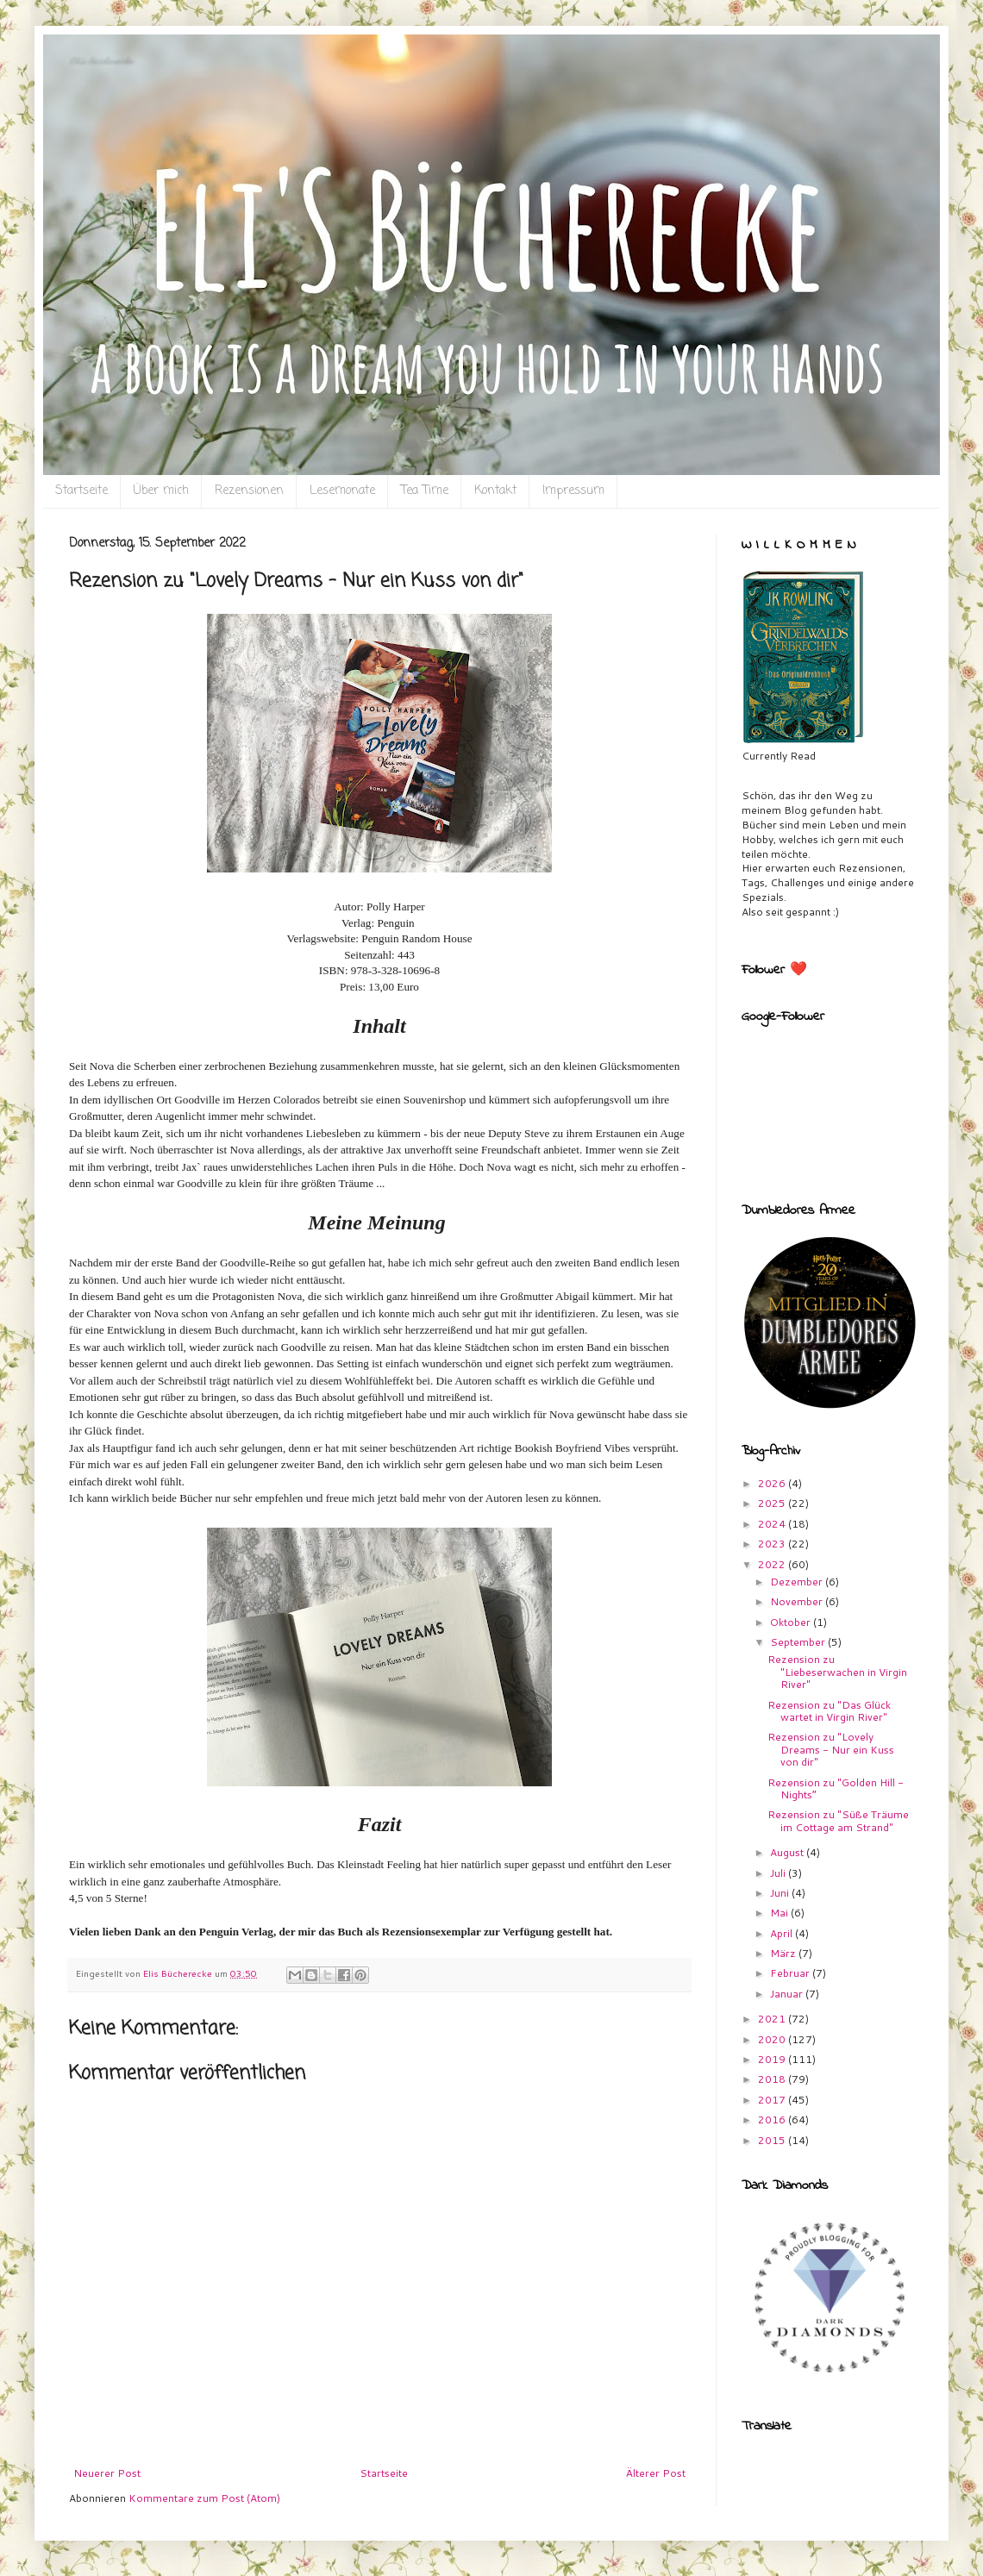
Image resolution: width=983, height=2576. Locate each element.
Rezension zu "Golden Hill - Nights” (835, 1788)
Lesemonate (342, 491)
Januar (787, 1993)
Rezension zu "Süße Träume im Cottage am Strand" (838, 1820)
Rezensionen (249, 491)
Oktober (791, 1622)
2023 (773, 1543)
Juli (779, 1873)
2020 (773, 2039)
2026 (773, 1483)
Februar (791, 1973)
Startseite (81, 491)
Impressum (573, 491)
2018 (773, 2079)
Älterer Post (656, 2473)
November (797, 1601)
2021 (773, 2018)
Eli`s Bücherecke (101, 60)
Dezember (797, 1581)
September (799, 1642)
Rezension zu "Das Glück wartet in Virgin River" (829, 1711)
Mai (780, 1912)
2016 (773, 2119)
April (782, 1933)
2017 (773, 2099)
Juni (781, 1892)
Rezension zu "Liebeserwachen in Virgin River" (837, 1671)
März (784, 1953)
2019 (773, 2059)
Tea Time (424, 491)
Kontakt (495, 491)
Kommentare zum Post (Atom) (204, 2498)
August (788, 1852)
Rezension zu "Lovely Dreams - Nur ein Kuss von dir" (830, 1749)
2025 (773, 1503)
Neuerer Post (107, 2473)
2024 (773, 1523)
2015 (773, 2140)
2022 (773, 1564)
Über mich (161, 491)
